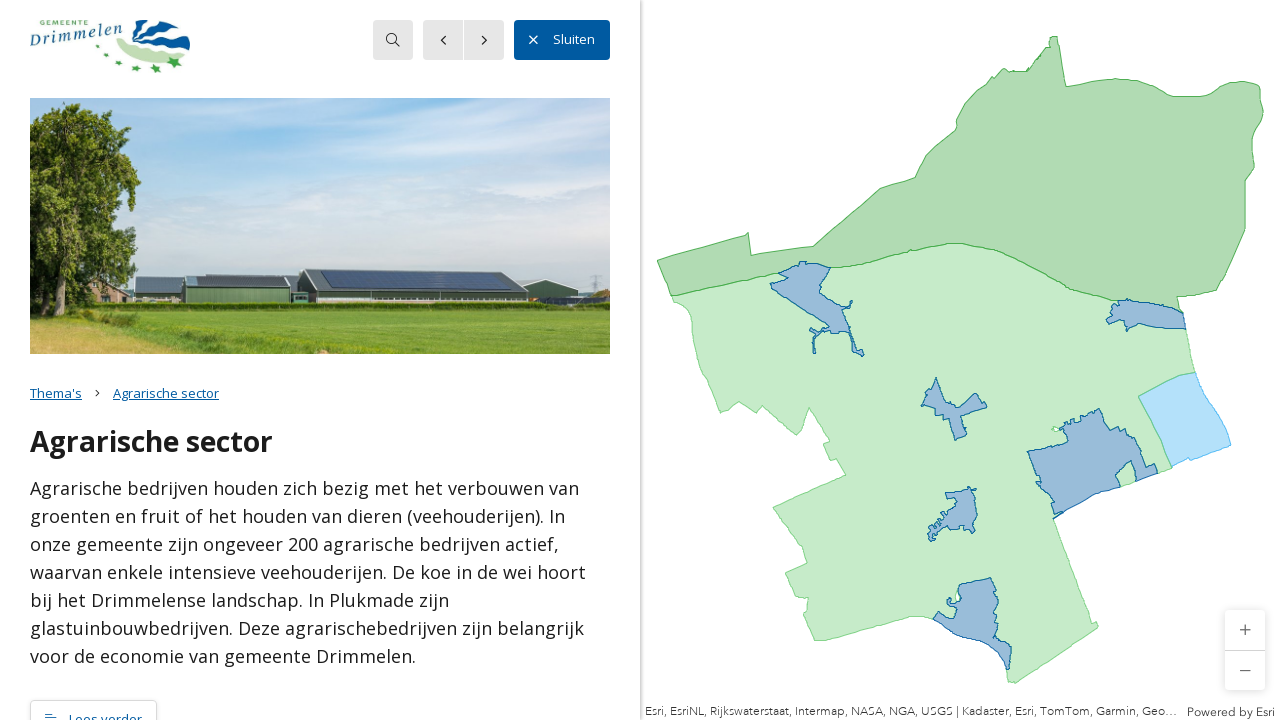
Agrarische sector (166, 393)
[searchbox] (393, 40)
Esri (1265, 712)
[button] (1245, 630)
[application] (960, 360)
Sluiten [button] (562, 40)
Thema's (56, 393)
